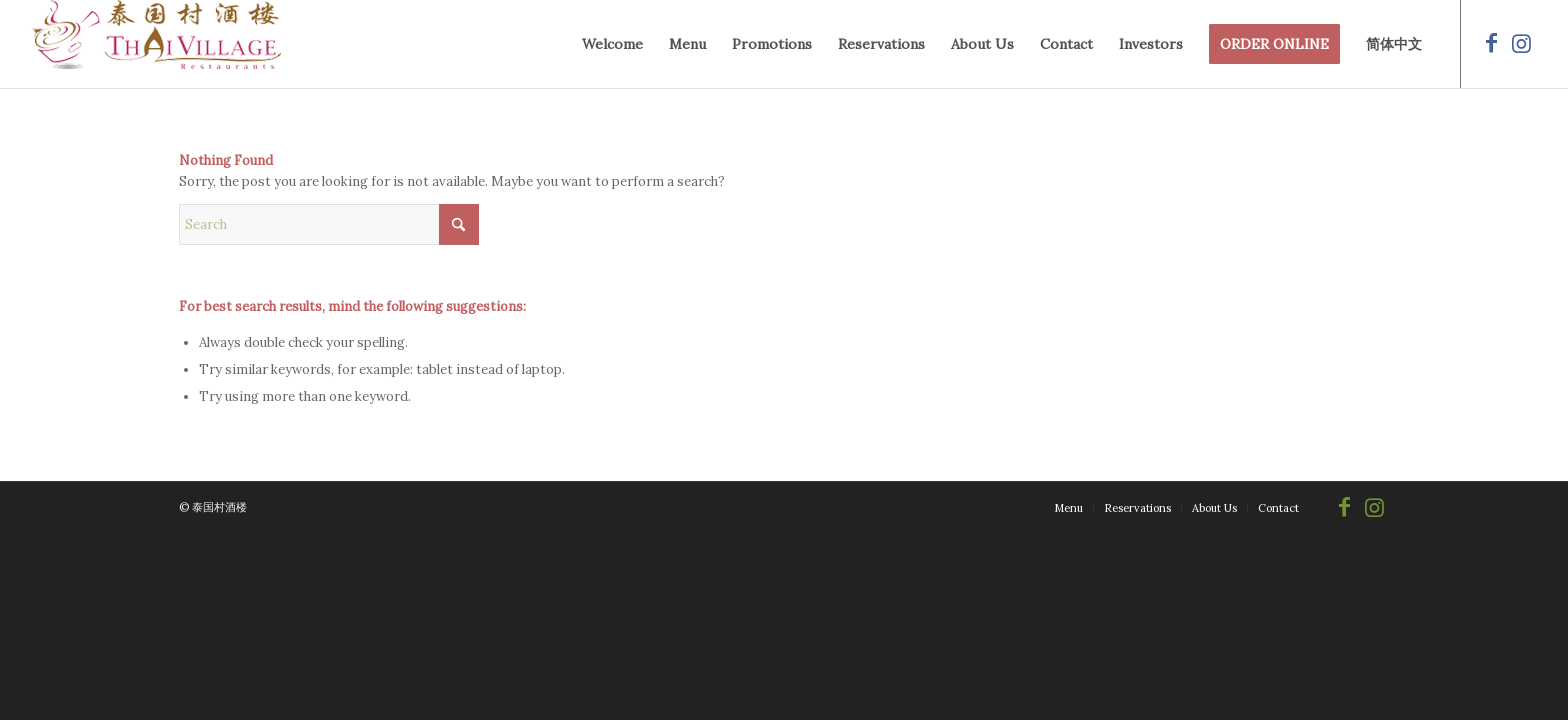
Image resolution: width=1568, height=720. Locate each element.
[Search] (329, 224)
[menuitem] (612, 44)
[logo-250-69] (156, 44)
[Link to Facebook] (1492, 43)
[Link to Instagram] (1522, 43)
